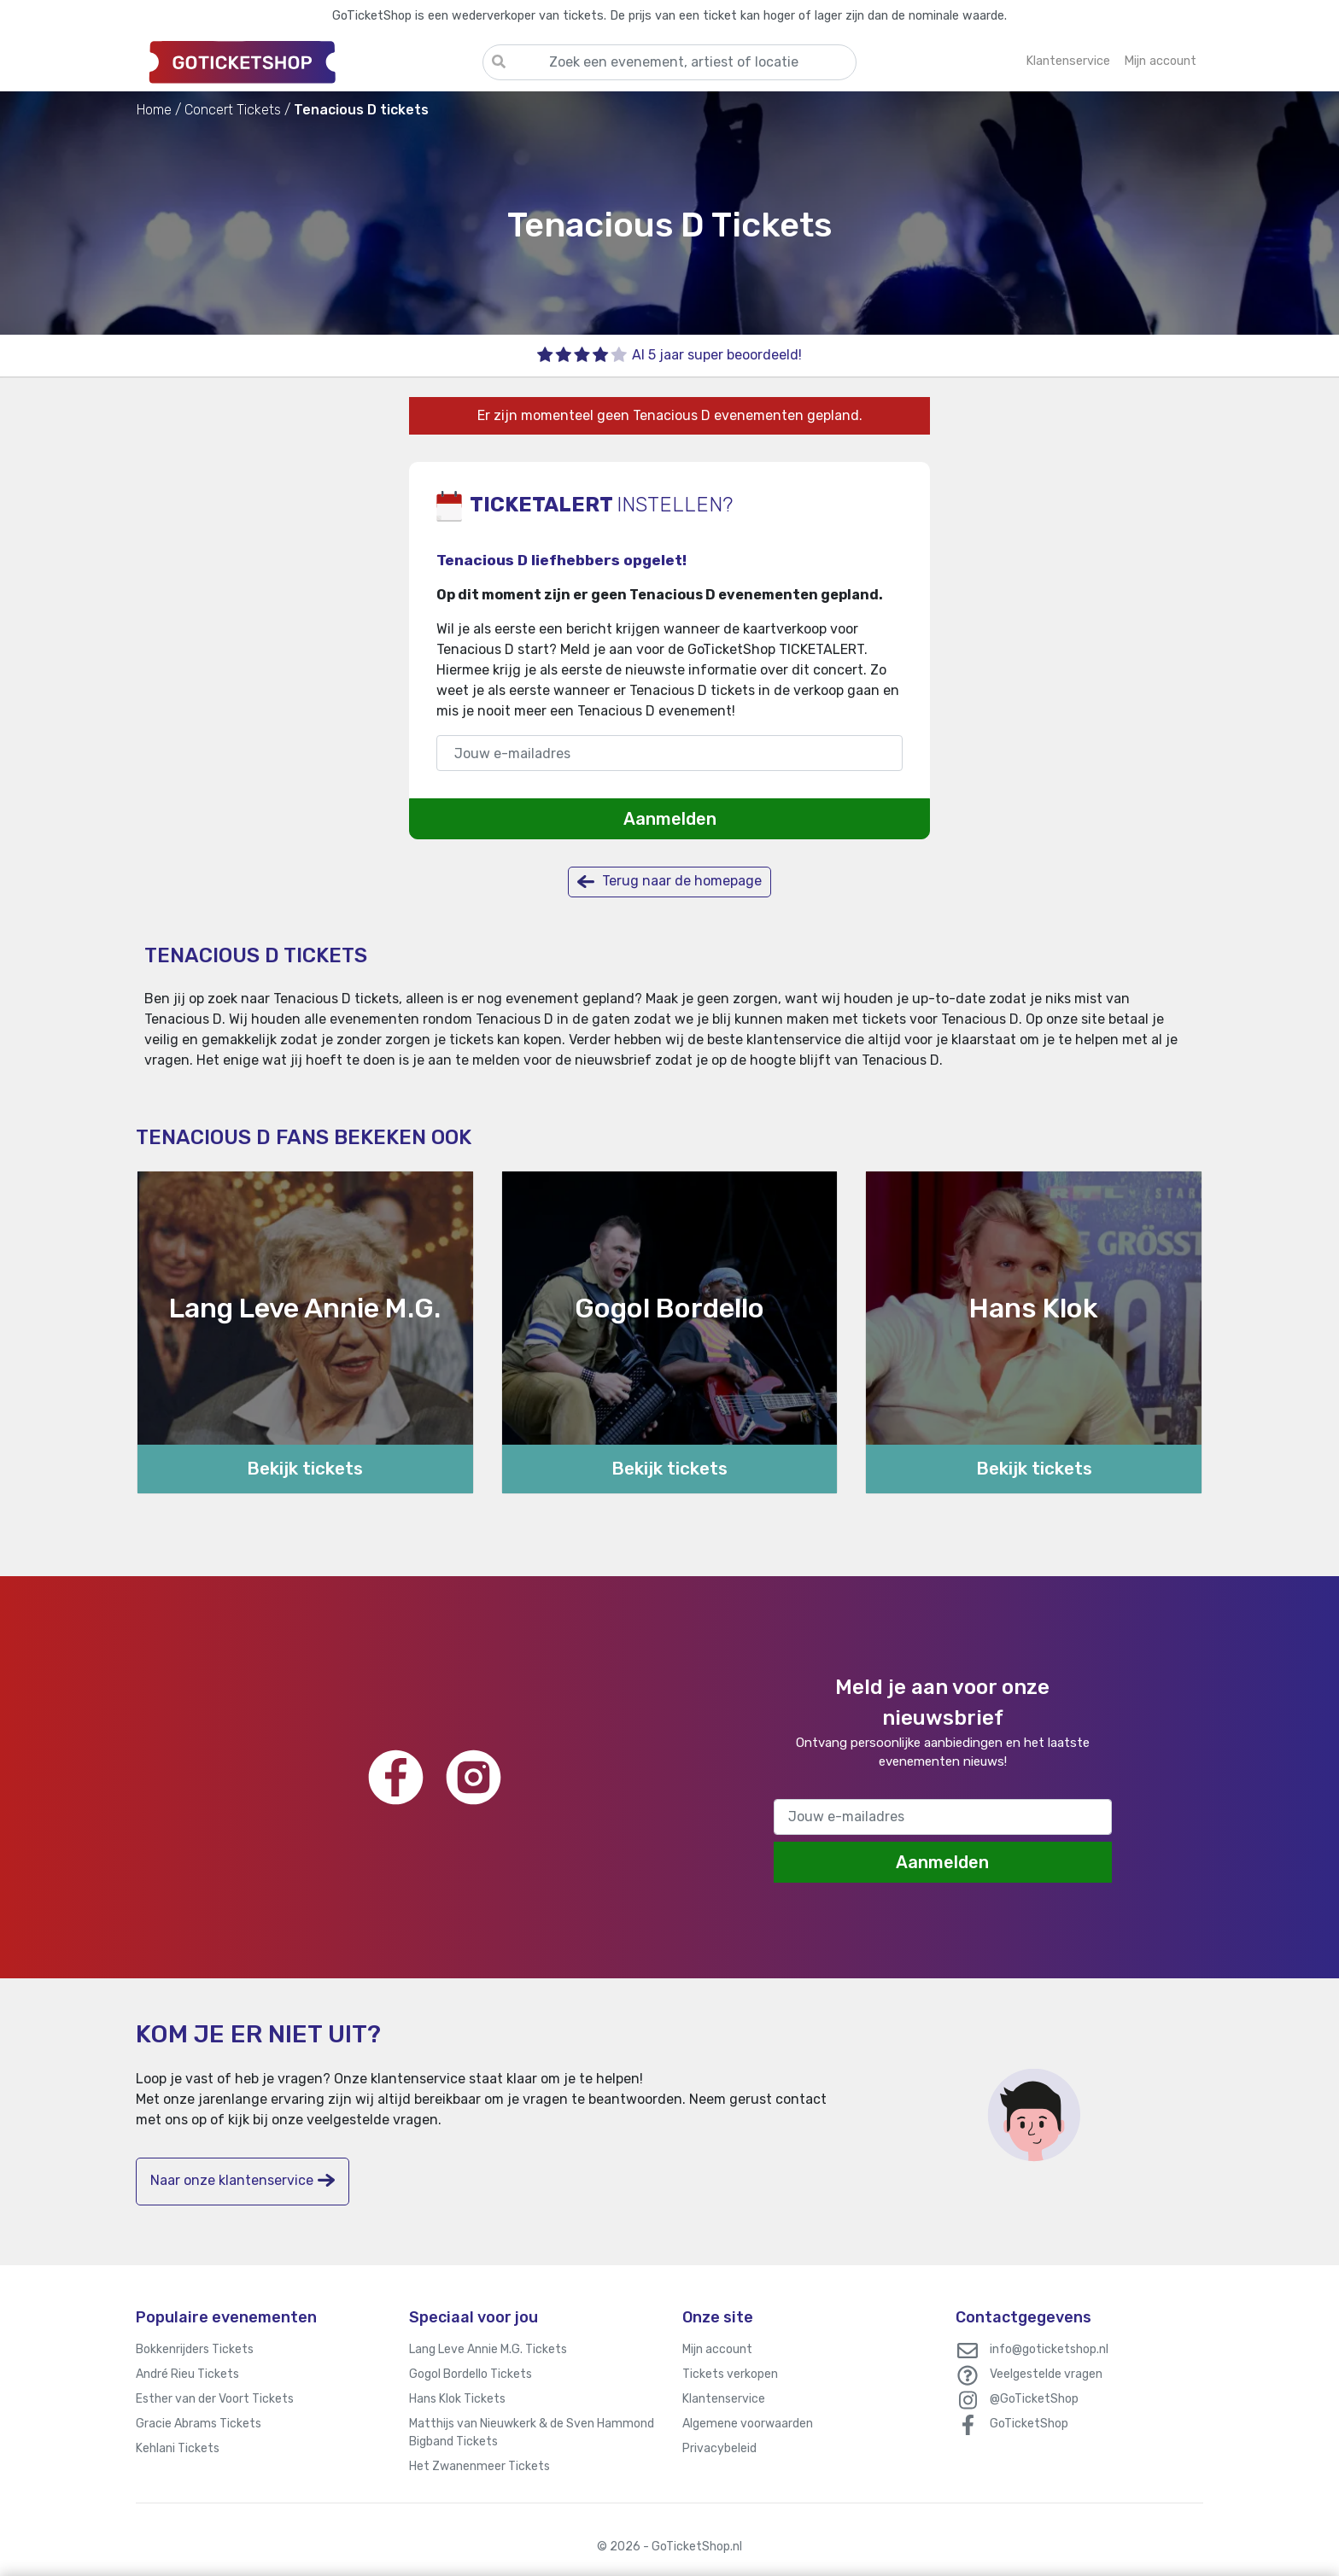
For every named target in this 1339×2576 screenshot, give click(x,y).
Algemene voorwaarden (747, 2423)
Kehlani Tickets (177, 2448)
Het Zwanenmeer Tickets (479, 2466)
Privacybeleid (719, 2448)
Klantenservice (723, 2399)
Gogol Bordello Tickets (470, 2374)
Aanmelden (669, 819)
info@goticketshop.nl (1049, 2349)
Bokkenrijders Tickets (195, 2349)
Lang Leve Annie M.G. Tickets (488, 2349)
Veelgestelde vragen (1046, 2374)
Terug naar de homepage (669, 881)
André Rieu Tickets (187, 2374)
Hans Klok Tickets (457, 2399)
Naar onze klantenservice (242, 2180)
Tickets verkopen (730, 2374)
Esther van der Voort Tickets (215, 2399)
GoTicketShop (1029, 2423)
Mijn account (717, 2349)
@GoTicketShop (1034, 2399)
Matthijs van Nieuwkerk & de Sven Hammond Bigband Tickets (531, 2432)
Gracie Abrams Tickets (198, 2423)
